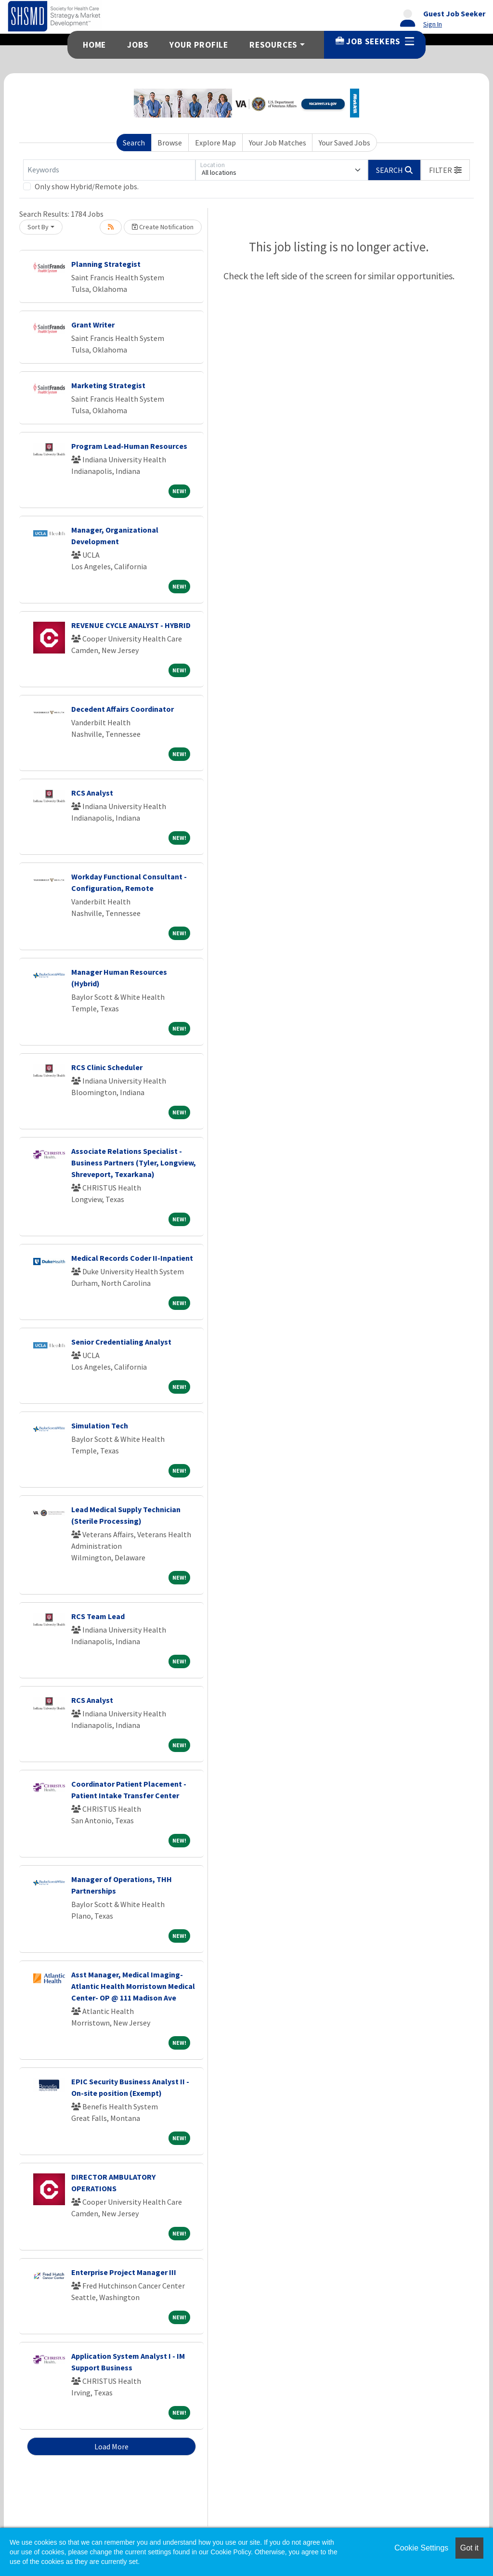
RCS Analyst (92, 793)
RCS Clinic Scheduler (107, 1067)
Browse (169, 142)
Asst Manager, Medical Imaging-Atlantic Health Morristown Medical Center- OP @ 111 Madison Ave (133, 1986)
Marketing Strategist (108, 385)
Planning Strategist (106, 264)
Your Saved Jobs (344, 142)
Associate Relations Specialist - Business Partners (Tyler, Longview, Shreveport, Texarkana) (133, 1162)
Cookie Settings (421, 2548)
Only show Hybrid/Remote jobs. (87, 186)
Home (94, 44)
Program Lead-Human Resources (129, 446)
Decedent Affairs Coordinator (122, 709)
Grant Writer (93, 324)
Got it (469, 2548)
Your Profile (198, 44)
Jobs (137, 44)
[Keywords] (109, 170)
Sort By (38, 226)
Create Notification (163, 226)
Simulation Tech (99, 1425)
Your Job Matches (277, 142)
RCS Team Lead (98, 1616)
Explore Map (215, 142)
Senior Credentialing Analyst (121, 1342)
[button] (445, 170)
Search (134, 142)
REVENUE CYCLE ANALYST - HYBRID (131, 625)
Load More (111, 2446)
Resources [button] (273, 44)
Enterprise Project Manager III (123, 2272)
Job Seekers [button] (375, 41)
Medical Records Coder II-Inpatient (132, 1258)
